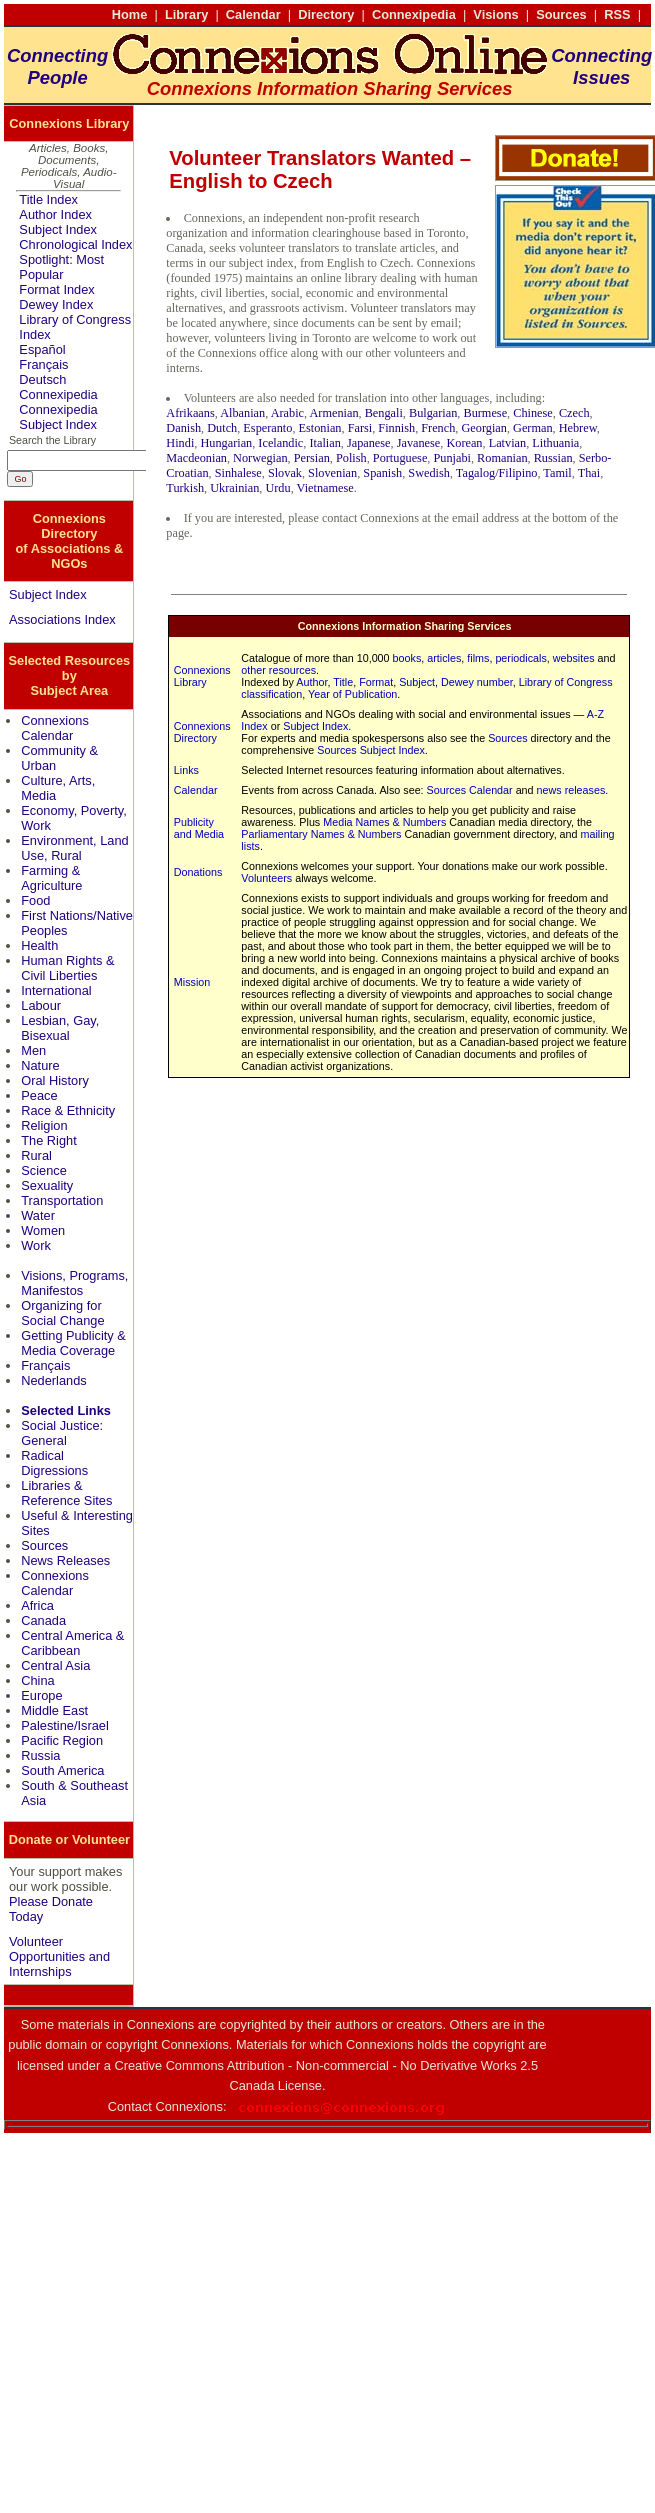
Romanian (502, 458)
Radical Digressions (54, 1463)
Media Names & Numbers (384, 822)
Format (376, 682)
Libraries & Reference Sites (66, 1493)
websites (574, 658)
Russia (40, 1755)
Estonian (320, 428)
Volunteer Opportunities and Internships (59, 1956)
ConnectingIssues (601, 66)
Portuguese (400, 458)
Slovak (285, 473)
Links (186, 770)
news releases (571, 790)
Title (343, 682)
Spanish (382, 473)
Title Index (48, 199)
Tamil (557, 473)
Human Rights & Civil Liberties (67, 968)
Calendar (253, 14)
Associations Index (62, 619)
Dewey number (477, 682)
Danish (183, 428)
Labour (41, 1005)
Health (39, 945)
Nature (40, 1065)
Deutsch (42, 379)
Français (43, 364)
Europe (41, 1695)
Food (35, 900)
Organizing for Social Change (62, 1313)
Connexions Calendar (55, 728)
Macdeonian (196, 458)
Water (38, 1215)
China (37, 1680)
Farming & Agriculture (51, 878)
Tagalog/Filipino (497, 473)
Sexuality (47, 1185)
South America (62, 1770)
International (56, 990)
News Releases (65, 1560)
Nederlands (53, 1380)
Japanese (369, 443)
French (438, 428)
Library (186, 14)
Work (36, 1245)
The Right (48, 1140)
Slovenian (332, 473)
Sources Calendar (470, 790)
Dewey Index (56, 304)
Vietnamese (325, 488)
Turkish (185, 488)
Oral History (55, 1080)
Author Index (55, 214)
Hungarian (226, 443)
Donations (198, 872)
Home (130, 14)
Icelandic (280, 443)
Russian (553, 458)
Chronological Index (75, 244)
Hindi (180, 443)
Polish (351, 458)
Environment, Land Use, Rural (74, 848)
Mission (192, 982)
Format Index (56, 289)
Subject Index (58, 229)
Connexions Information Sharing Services (405, 626)
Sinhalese (238, 473)
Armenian (333, 413)
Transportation (62, 1200)
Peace (39, 1095)
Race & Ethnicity (68, 1110)
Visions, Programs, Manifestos (74, 1283)
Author (311, 682)
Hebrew (578, 428)
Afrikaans (190, 413)
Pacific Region (62, 1740)
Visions (495, 14)
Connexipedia (414, 14)
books (407, 658)
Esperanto (267, 428)
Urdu (277, 488)
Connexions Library (202, 676)
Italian (324, 443)
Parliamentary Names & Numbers (321, 834)
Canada (43, 1620)
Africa (37, 1605)
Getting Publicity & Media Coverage (73, 1343)
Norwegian (260, 458)
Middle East (54, 1710)
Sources (561, 14)
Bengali (384, 413)
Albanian (242, 413)
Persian (312, 458)
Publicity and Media (199, 828)
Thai (589, 473)
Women (43, 1230)
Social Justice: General (62, 1433)
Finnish (396, 428)
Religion (44, 1125)
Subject (417, 682)
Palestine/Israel (65, 1725)
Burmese (485, 413)
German (533, 428)
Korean (464, 443)
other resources (278, 670)
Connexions (189, 2106)
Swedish (429, 473)
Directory (326, 14)
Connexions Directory (202, 732)
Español (42, 349)
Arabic (287, 413)
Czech (574, 413)
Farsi (360, 428)
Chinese (533, 413)
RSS (617, 14)
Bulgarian (433, 413)
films (478, 658)
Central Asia (55, 1665)
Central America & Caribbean (72, 1643)
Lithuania (555, 443)
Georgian (483, 428)
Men (33, 1050)
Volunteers (266, 878)
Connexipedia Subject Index (58, 417)
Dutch (222, 428)
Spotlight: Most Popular (61, 267)
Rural (36, 1155)
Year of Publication (352, 694)
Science (44, 1170)
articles (444, 658)
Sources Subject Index (371, 750)
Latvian (507, 443)
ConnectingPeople (57, 66)
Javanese (419, 443)
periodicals (520, 658)
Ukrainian (234, 488)
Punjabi (451, 458)
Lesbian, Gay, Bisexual (60, 1028)
